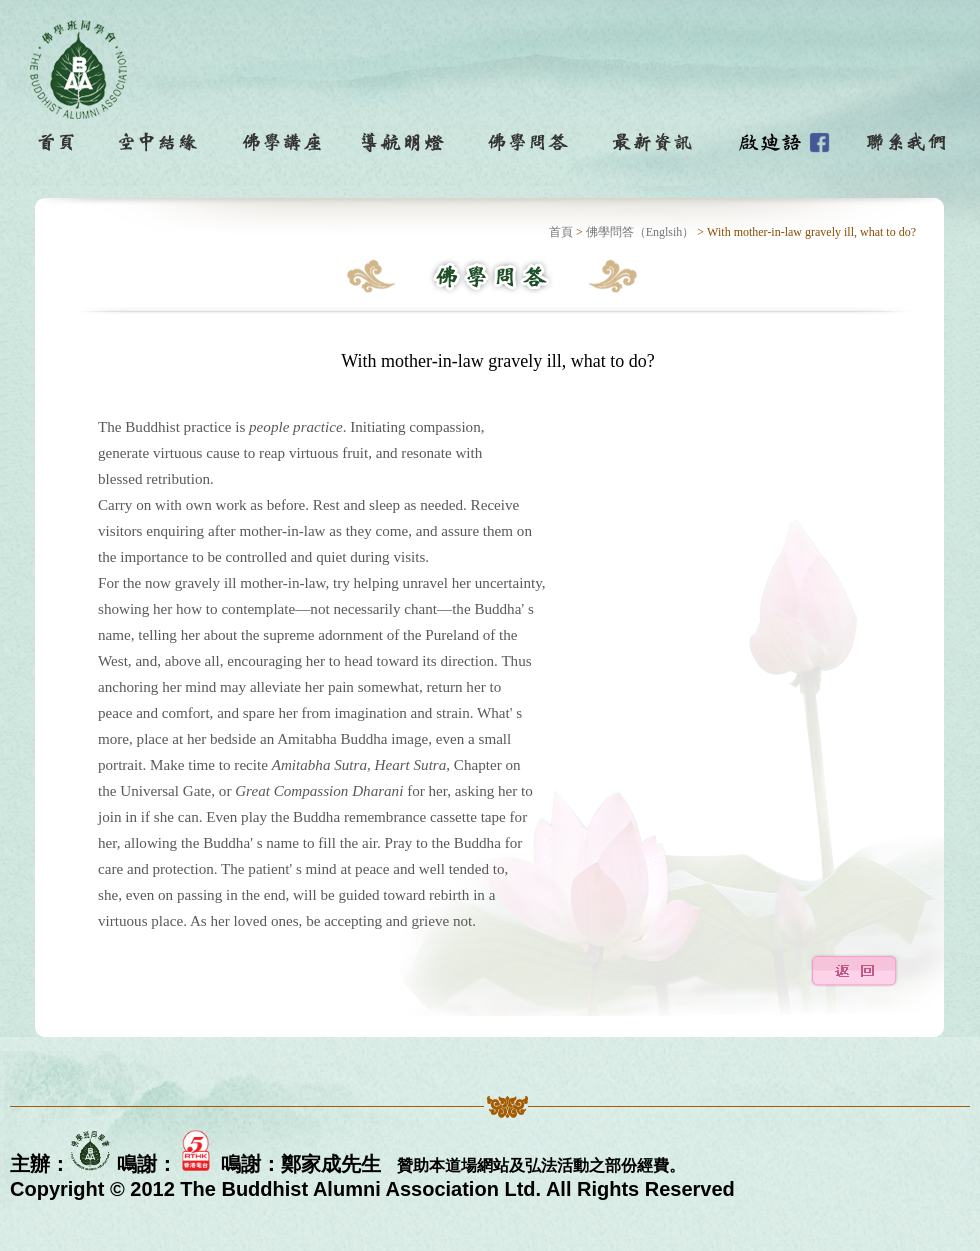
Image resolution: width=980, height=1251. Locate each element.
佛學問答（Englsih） (640, 232)
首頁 (561, 232)
